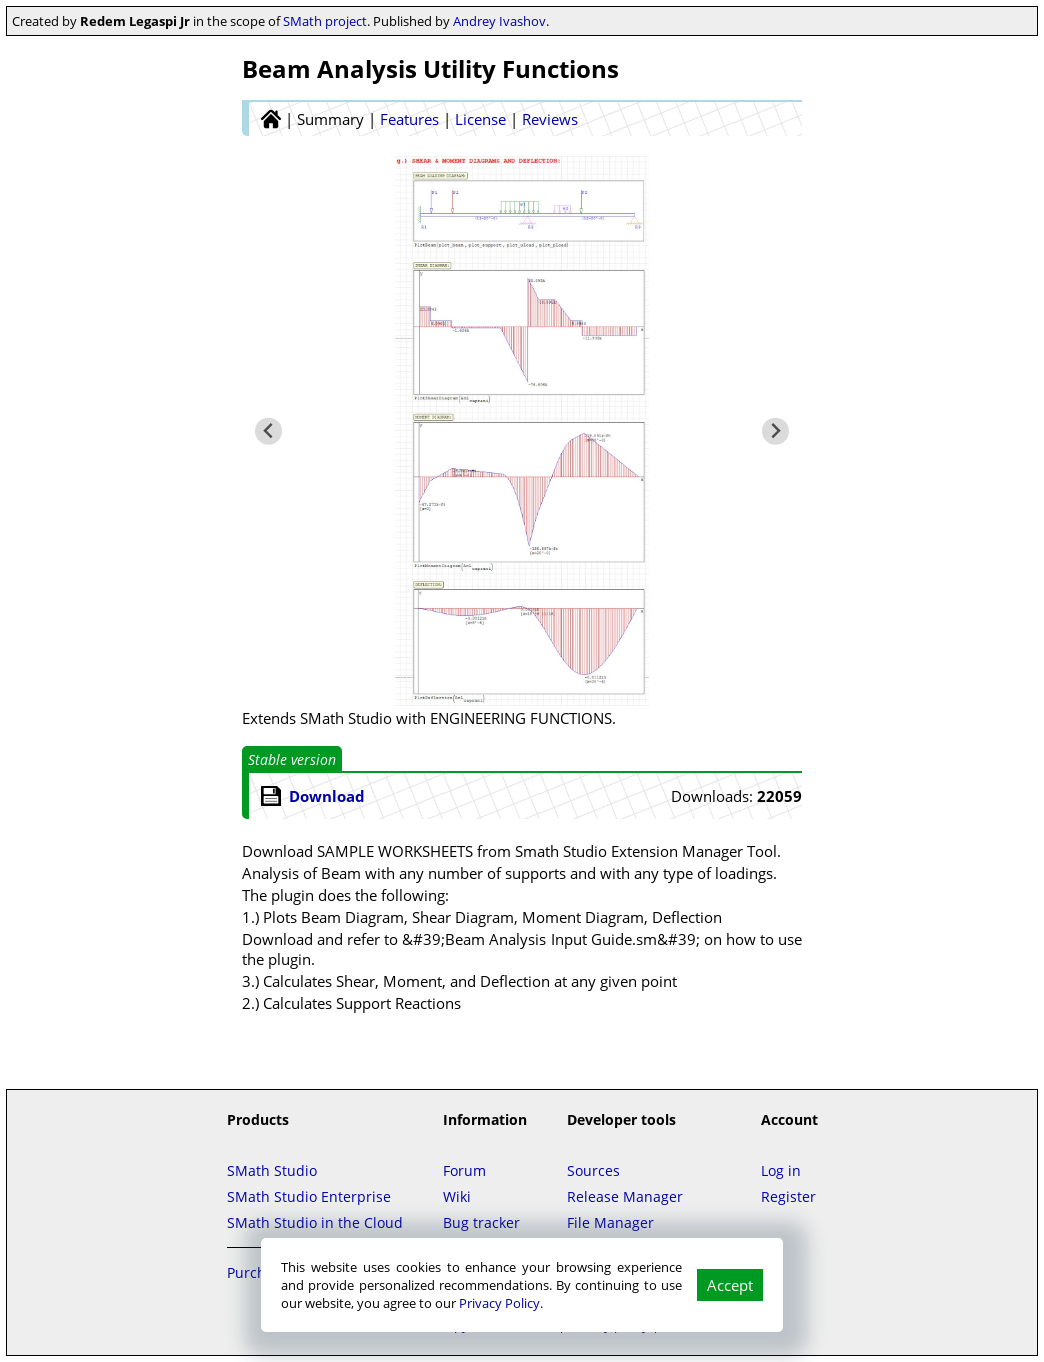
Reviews (550, 119)
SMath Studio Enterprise (309, 1196)
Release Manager (625, 1196)
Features (409, 119)
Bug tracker (481, 1222)
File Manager (610, 1222)
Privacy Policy (499, 1303)
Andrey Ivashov (499, 21)
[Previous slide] (268, 431)
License (480, 119)
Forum (464, 1170)
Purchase (258, 1272)
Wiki (457, 1196)
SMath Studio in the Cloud (315, 1222)
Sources (593, 1170)
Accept (730, 1285)
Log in (781, 1170)
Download (327, 796)
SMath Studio (272, 1170)
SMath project (325, 21)
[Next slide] (775, 431)
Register (788, 1196)
